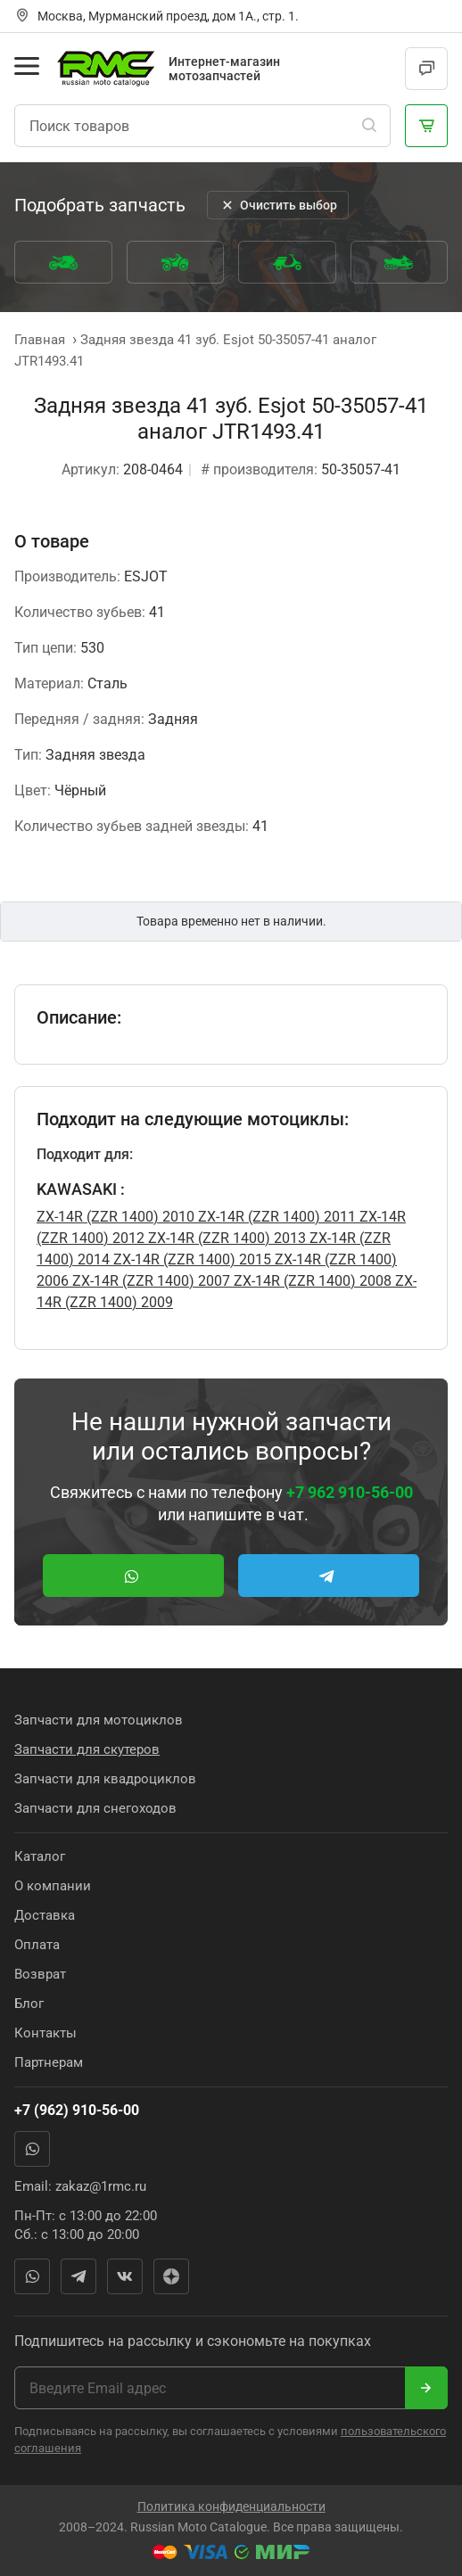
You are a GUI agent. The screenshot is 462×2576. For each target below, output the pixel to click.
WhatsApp (32, 2149)
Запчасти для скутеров (87, 1749)
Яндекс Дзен (171, 2276)
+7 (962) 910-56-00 (76, 2110)
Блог (29, 2004)
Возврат (40, 1974)
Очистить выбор (278, 205)
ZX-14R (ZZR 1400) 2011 (275, 1216)
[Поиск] (369, 125)
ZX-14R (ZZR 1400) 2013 (225, 1238)
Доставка (44, 1915)
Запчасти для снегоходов (95, 1808)
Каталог (39, 1856)
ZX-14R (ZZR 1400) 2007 (149, 1280)
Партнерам (48, 2062)
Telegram (78, 2276)
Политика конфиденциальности (231, 2506)
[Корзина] (426, 125)
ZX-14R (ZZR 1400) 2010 (115, 1216)
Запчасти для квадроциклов (105, 1779)
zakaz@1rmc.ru (100, 2186)
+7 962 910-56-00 (349, 1492)
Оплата (37, 1945)
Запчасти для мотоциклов (98, 1720)
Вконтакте (125, 2276)
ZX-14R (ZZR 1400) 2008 (311, 1280)
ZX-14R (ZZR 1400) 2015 (190, 1259)
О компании (52, 1886)
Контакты (45, 2033)
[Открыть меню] (26, 66)
